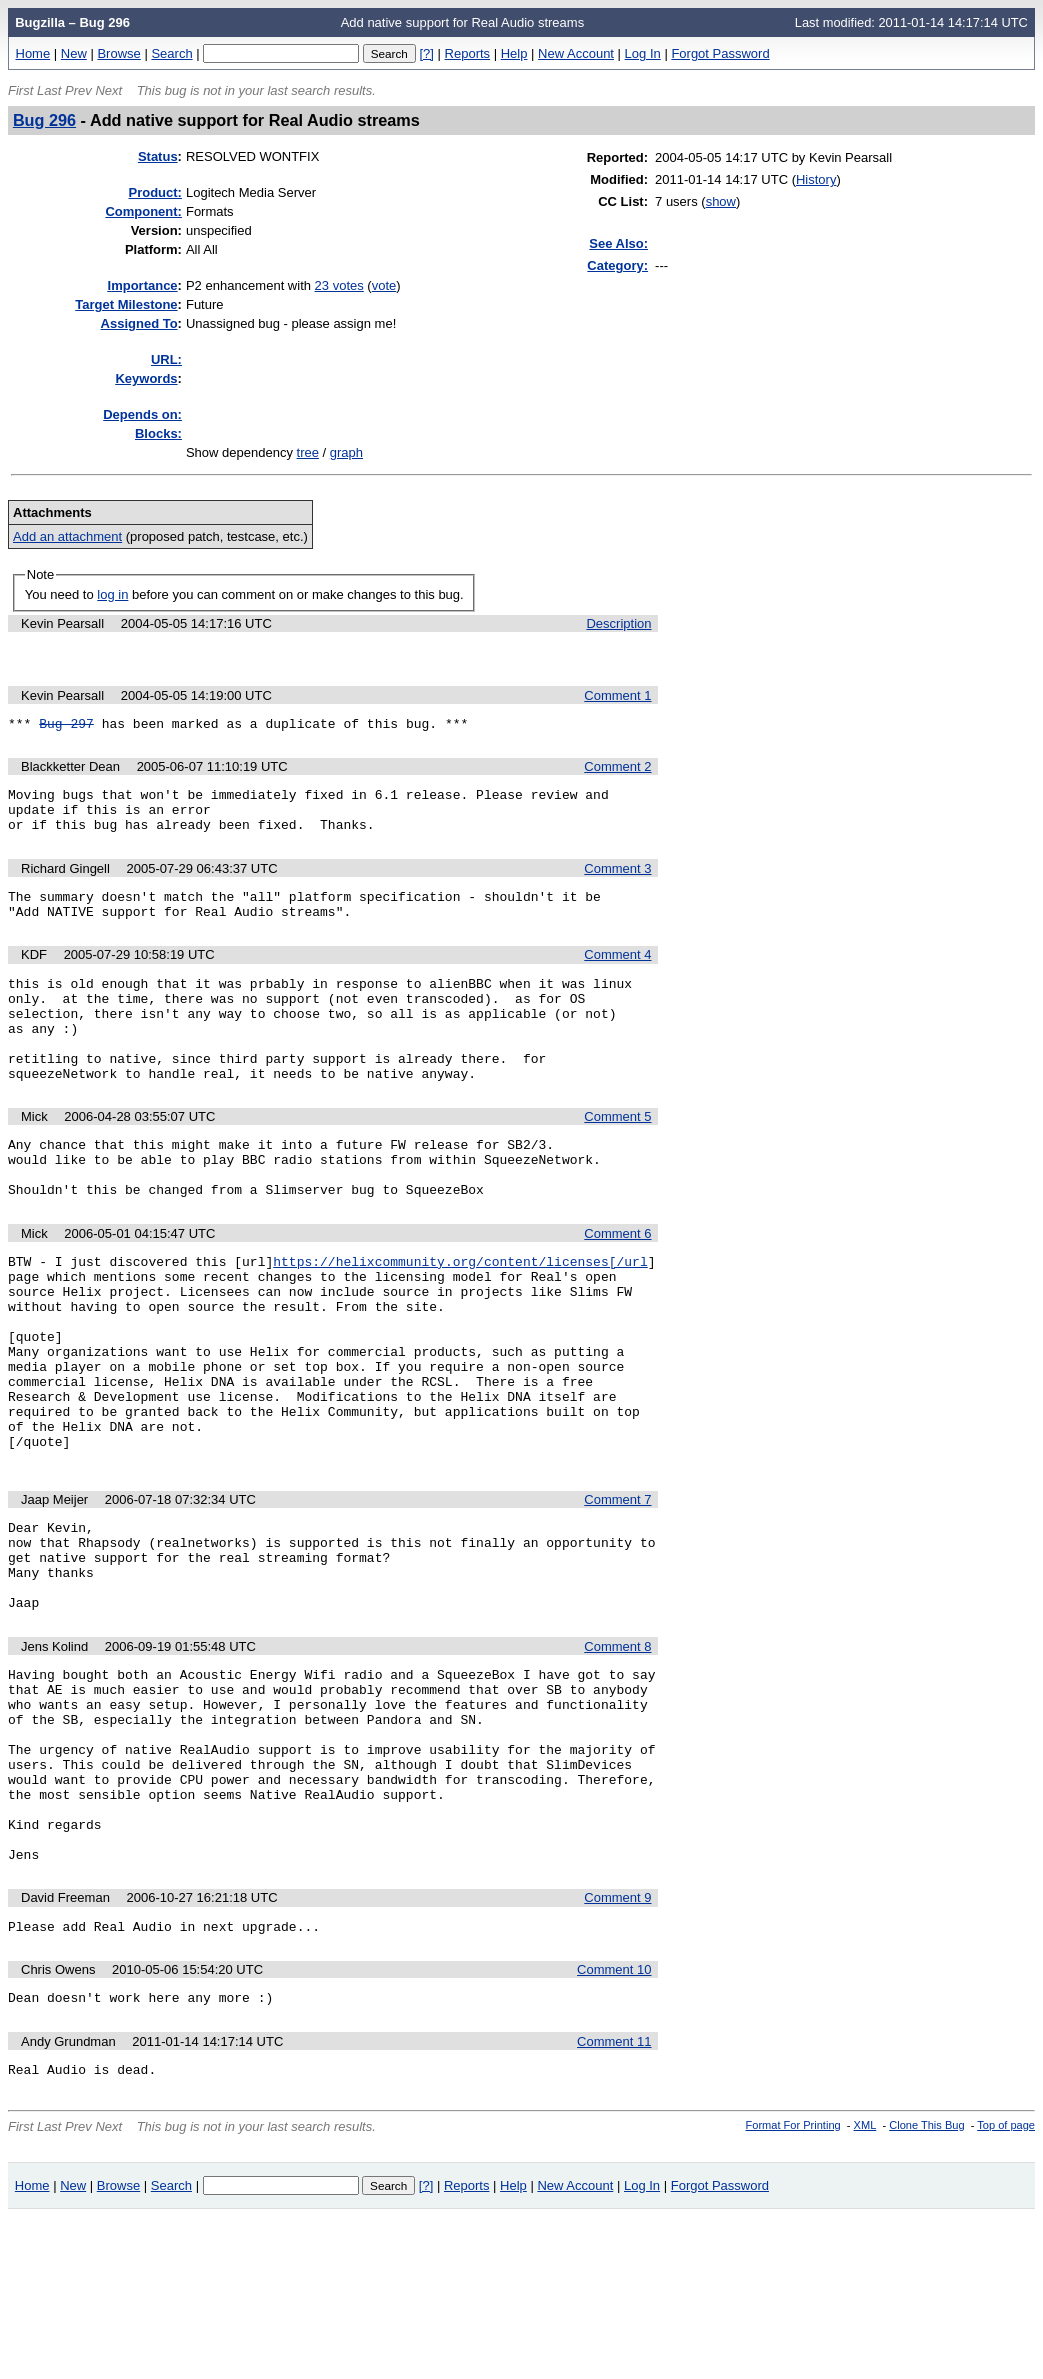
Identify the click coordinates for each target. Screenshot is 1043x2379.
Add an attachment (67, 536)
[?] (426, 53)
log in (112, 594)
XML (865, 2287)
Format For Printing (793, 2287)
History (816, 179)
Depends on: (142, 414)
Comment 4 (617, 975)
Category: (617, 265)
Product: (155, 192)
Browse (118, 53)
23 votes (339, 285)
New (74, 53)
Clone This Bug (926, 2287)
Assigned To (139, 323)
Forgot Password (720, 53)
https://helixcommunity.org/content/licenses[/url (460, 1318)
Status (158, 156)
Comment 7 (617, 1595)
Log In (643, 53)
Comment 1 (617, 698)
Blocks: (158, 433)
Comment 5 (617, 1158)
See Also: (618, 243)
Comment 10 (614, 2125)
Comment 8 (617, 1760)
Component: (143, 211)
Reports (468, 53)
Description (618, 623)
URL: (166, 359)
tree (308, 452)
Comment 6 (617, 1287)
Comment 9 (617, 2050)
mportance (143, 285)
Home (33, 53)
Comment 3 (617, 883)
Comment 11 (614, 2200)
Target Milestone (126, 304)
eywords (146, 378)
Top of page (1006, 2287)
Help (514, 53)
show (721, 201)
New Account (576, 53)
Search (171, 53)
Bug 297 (66, 729)
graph (346, 452)
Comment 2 (617, 772)
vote (384, 285)
